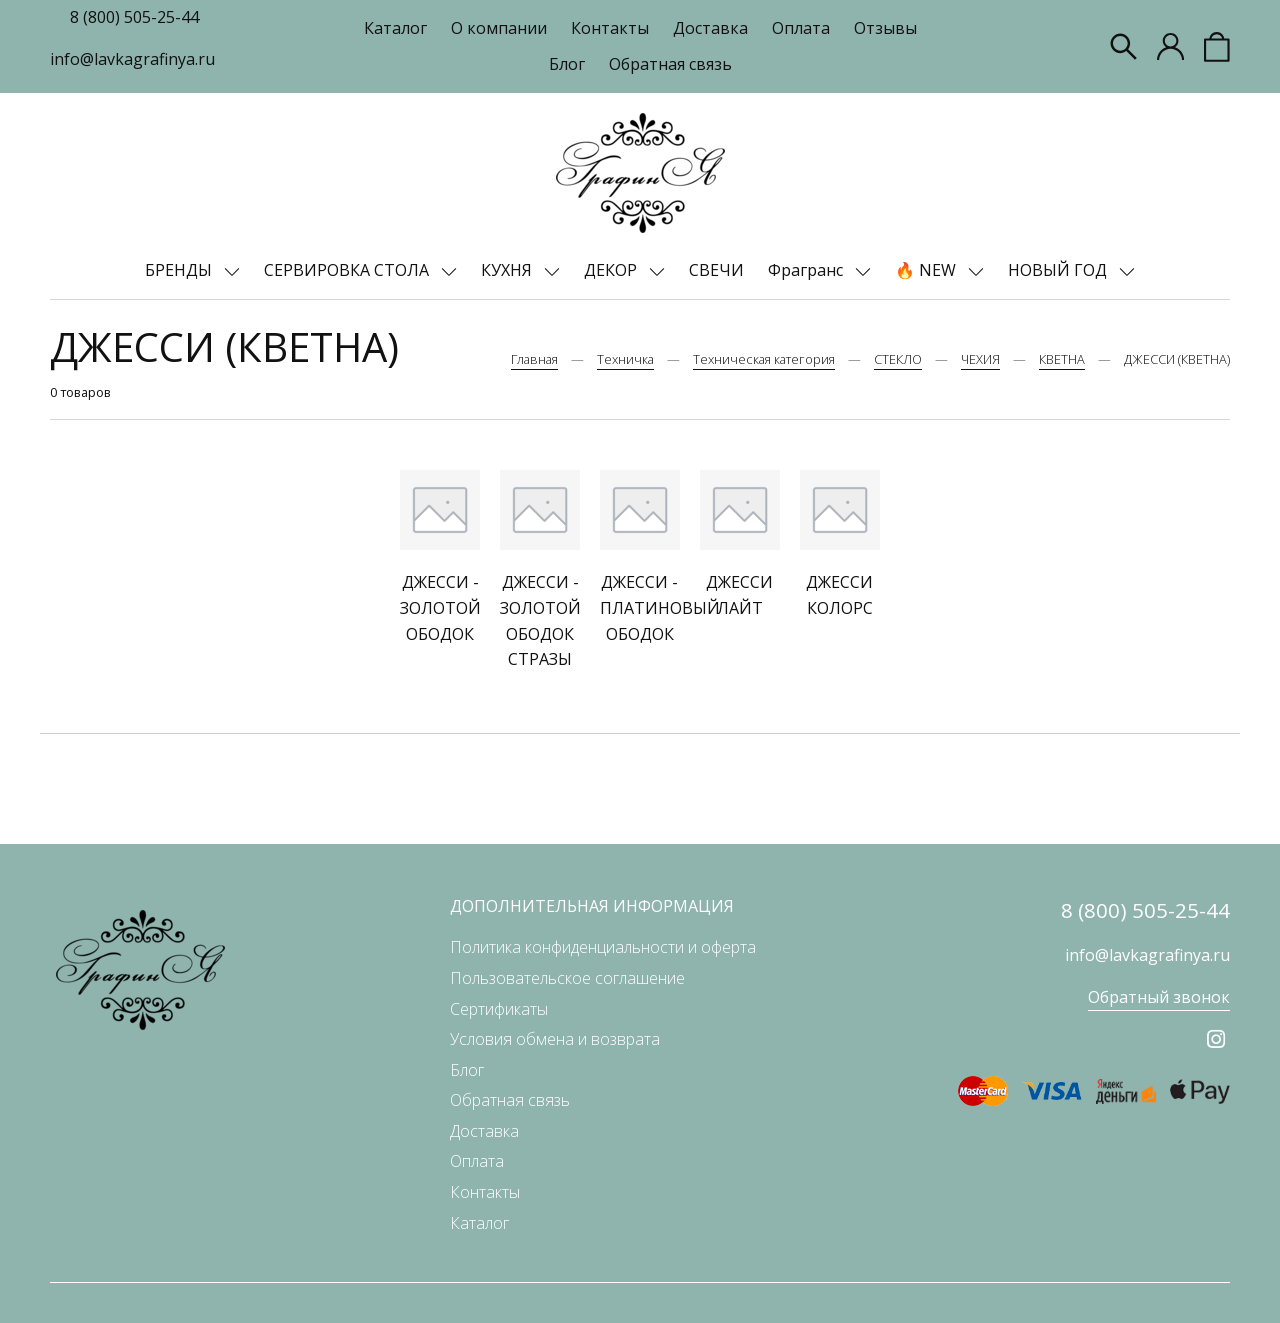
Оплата (801, 28)
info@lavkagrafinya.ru (132, 59)
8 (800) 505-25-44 (134, 17)
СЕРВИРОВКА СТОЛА (348, 270)
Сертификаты (499, 1009)
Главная (534, 359)
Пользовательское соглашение (567, 978)
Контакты (610, 28)
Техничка (625, 359)
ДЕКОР (612, 270)
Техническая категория (764, 359)
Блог (567, 64)
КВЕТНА (1062, 359)
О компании (499, 28)
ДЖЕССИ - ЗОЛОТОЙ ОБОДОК (440, 607)
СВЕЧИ (716, 270)
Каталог (395, 28)
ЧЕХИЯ (980, 359)
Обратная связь (670, 64)
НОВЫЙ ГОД (1059, 270)
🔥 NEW (927, 270)
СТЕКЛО (898, 359)
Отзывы (885, 28)
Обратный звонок (1159, 997)
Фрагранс (807, 270)
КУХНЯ (508, 270)
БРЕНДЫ (180, 270)
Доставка (710, 28)
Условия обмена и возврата (555, 1039)
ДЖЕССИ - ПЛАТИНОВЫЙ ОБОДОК (660, 607)
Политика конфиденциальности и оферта (603, 947)
